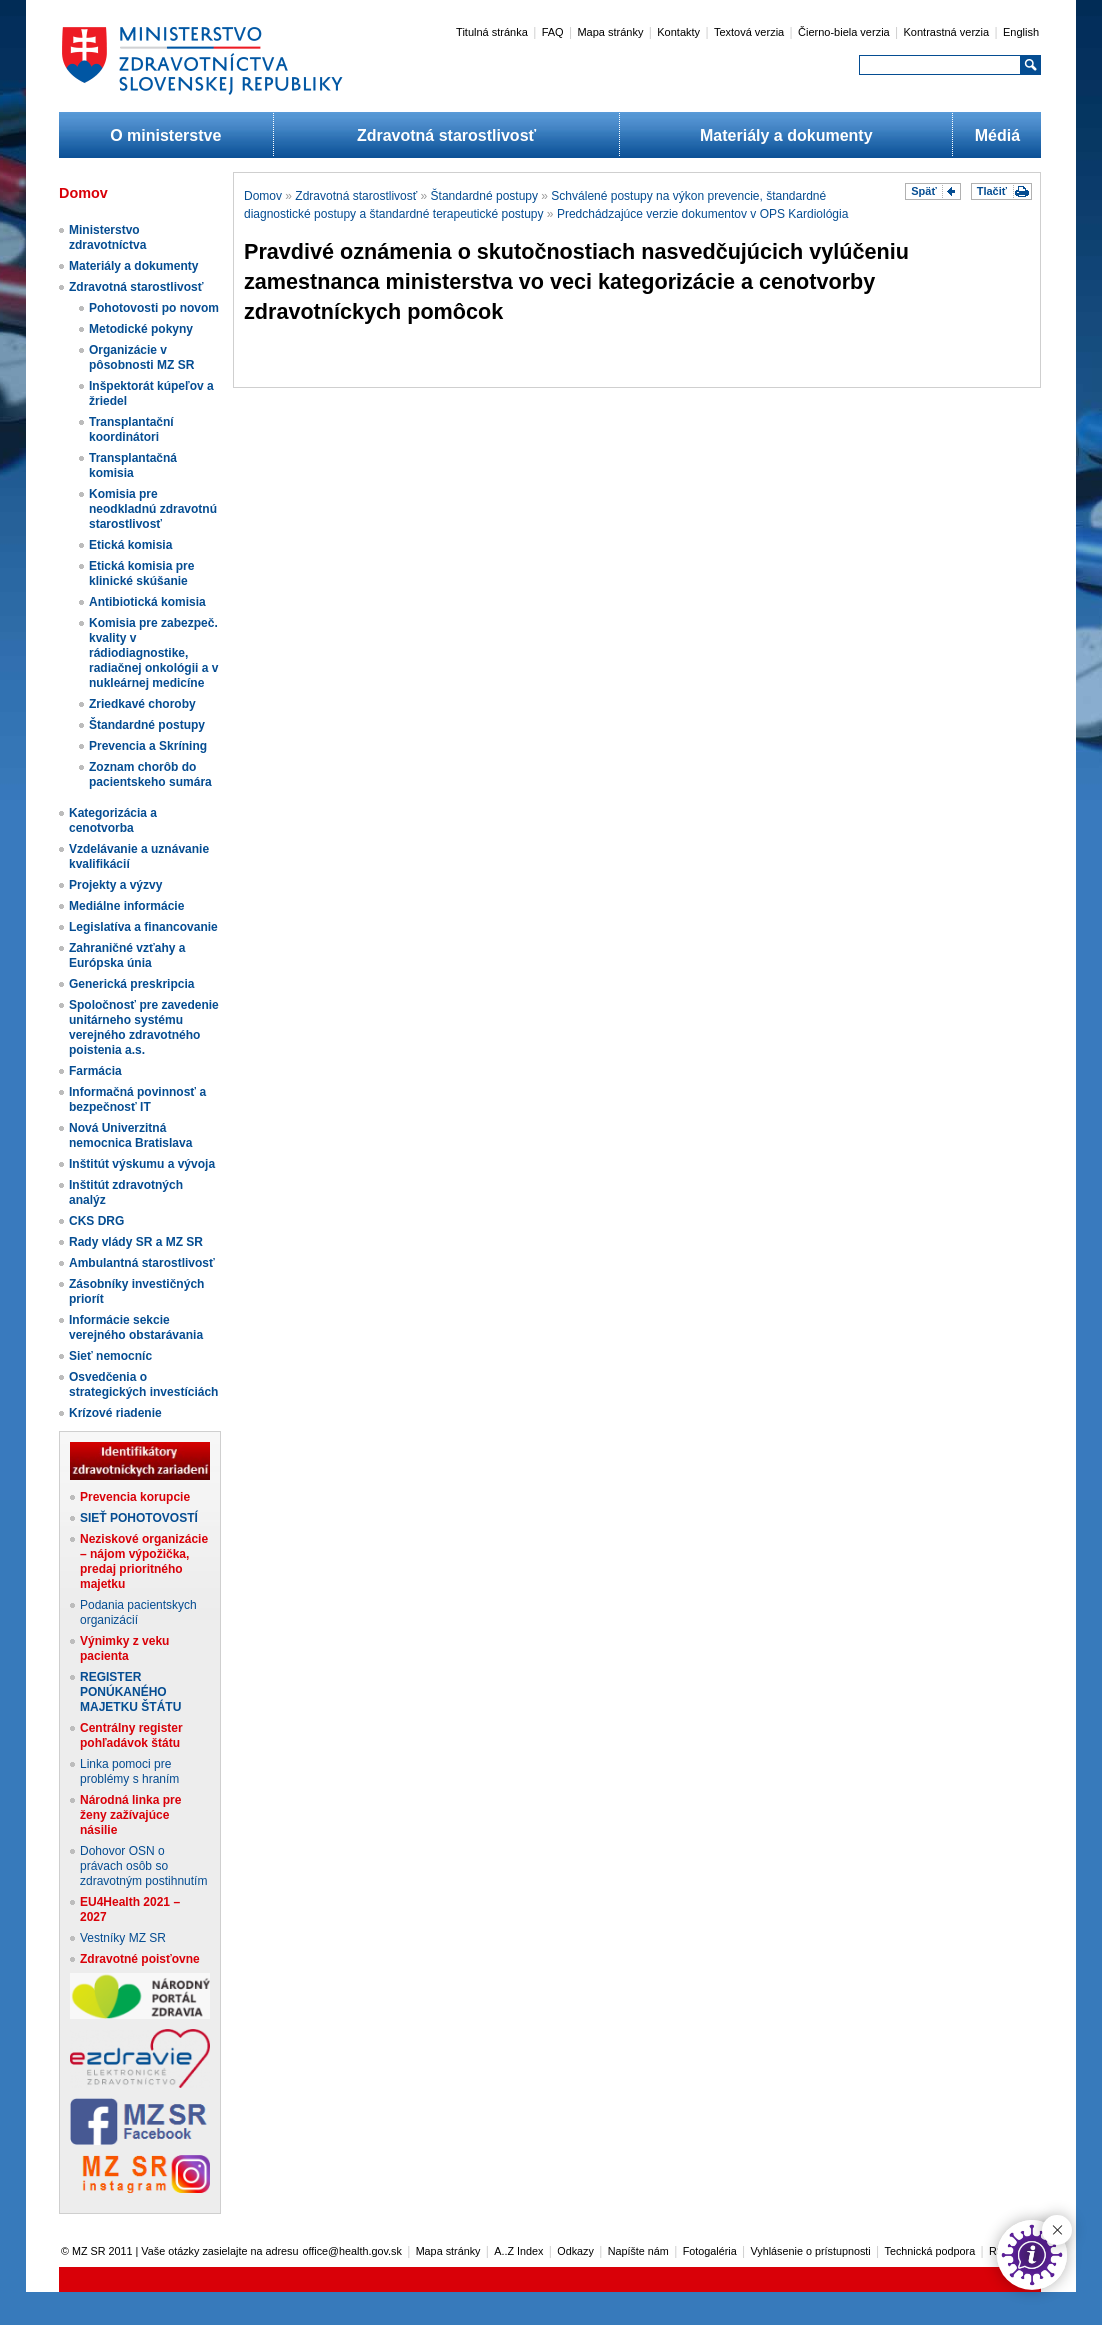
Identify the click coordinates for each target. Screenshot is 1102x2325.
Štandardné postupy (147, 725)
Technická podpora (930, 2251)
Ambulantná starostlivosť (142, 1263)
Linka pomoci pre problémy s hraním (129, 1771)
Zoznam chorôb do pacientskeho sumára (150, 774)
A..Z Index (518, 2251)
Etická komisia (130, 545)
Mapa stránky (610, 32)
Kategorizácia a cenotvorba (113, 820)
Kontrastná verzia (947, 32)
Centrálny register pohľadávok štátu (131, 1735)
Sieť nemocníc (110, 1356)
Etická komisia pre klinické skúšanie (141, 573)
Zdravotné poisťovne (140, 1959)
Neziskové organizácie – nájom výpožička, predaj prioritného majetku (144, 1561)
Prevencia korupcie (135, 1497)
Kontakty (678, 32)
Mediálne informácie (126, 906)
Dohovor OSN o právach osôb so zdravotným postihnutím (143, 1866)
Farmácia (95, 1071)
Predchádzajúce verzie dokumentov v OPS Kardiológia (703, 214)
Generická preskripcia (131, 984)
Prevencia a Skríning (148, 746)
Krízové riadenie (115, 1413)
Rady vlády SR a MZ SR (136, 1242)
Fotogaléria (710, 2251)
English (1021, 32)
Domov (263, 196)
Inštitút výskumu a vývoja (142, 1164)
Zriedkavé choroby (142, 704)
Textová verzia (749, 32)
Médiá (997, 135)
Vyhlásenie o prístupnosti (811, 2251)
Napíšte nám (638, 2251)
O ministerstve (165, 135)
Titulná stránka (492, 32)
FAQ (553, 32)
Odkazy (575, 2251)
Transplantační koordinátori (131, 429)
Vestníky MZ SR (123, 1938)
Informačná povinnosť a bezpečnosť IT (137, 1099)
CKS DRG (96, 1221)
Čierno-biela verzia (844, 32)
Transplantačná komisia (133, 465)
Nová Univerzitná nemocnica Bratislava (130, 1135)
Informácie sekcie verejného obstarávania (136, 1327)
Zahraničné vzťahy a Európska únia (127, 955)
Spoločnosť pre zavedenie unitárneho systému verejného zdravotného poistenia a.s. (144, 1027)
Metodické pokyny (141, 329)
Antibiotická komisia (147, 602)
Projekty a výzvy (115, 885)
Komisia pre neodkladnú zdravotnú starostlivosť (153, 509)
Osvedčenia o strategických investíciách (143, 1384)
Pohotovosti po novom (154, 308)
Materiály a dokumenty (786, 135)
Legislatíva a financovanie (143, 927)
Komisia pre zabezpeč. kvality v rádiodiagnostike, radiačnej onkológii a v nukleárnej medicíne (153, 653)
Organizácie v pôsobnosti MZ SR (141, 357)
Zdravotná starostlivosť (446, 135)
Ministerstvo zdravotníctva (107, 237)
